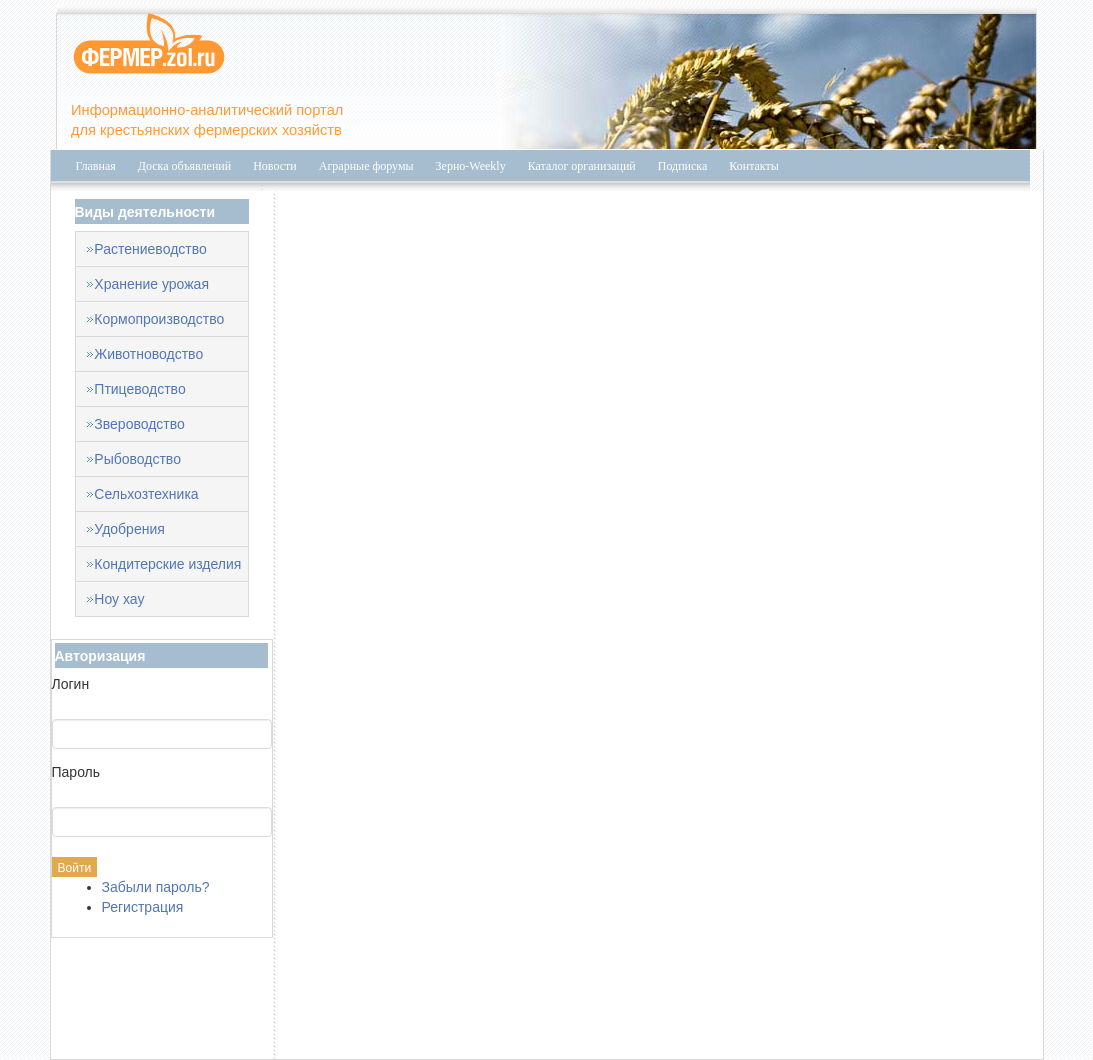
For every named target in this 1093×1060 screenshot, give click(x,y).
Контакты (754, 166)
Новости (275, 166)
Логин (71, 684)
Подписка (683, 166)
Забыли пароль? (156, 887)
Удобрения (129, 529)
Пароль (76, 772)
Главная (96, 166)
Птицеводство (139, 389)
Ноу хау (119, 599)
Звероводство (139, 424)
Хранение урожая (151, 284)
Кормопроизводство (159, 319)
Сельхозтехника (146, 494)
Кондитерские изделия (167, 564)
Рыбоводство (137, 459)
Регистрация (143, 907)
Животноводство (148, 354)
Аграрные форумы (366, 166)
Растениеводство (150, 249)
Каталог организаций (582, 166)
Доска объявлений (184, 166)
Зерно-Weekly (471, 166)
